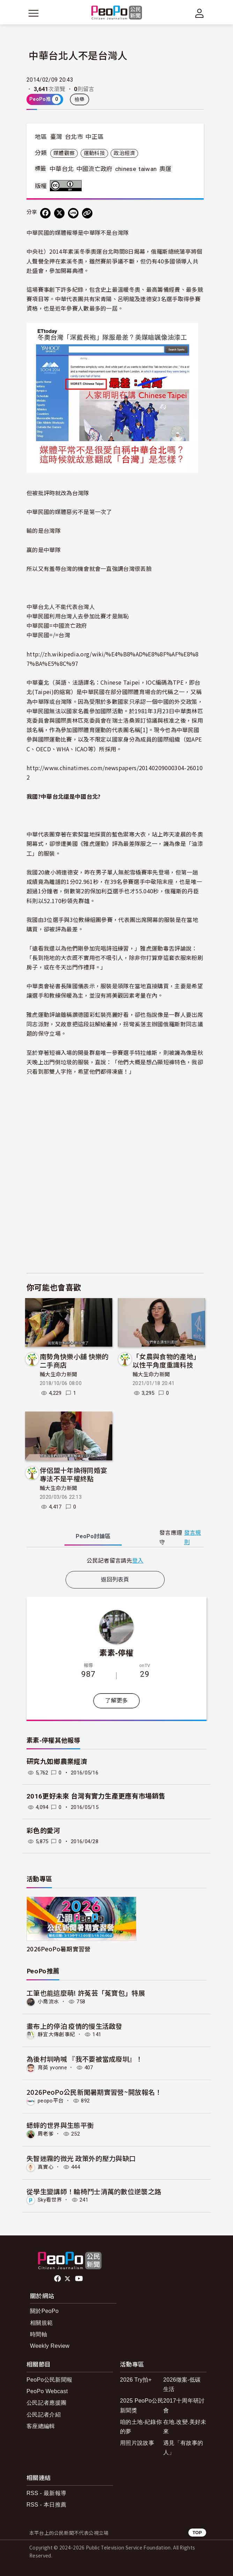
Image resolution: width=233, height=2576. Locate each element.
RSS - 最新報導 (46, 2493)
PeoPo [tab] (93, 1536)
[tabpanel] (115, 1560)
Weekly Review (49, 2346)
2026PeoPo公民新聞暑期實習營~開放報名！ (94, 2092)
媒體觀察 (64, 153)
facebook (58, 2278)
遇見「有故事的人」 (183, 2447)
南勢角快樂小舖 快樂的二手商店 (74, 1360)
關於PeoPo (44, 2311)
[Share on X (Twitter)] (59, 213)
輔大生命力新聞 (58, 1374)
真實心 (46, 2167)
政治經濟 (124, 153)
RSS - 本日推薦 (46, 2505)
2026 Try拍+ (136, 2380)
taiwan (147, 168)
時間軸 (38, 2334)
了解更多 (116, 1700)
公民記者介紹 (44, 2415)
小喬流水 (48, 2001)
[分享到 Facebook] (45, 213)
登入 (138, 1560)
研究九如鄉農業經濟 (57, 1762)
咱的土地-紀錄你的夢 (141, 2426)
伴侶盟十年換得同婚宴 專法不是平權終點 (73, 1474)
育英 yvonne (52, 2067)
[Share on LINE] (73, 213)
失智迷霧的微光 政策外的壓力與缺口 (81, 2158)
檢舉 (80, 99)
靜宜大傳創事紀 (56, 2034)
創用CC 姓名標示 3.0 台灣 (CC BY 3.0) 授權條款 (67, 185)
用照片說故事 (137, 2443)
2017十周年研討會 (183, 2405)
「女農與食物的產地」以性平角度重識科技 (166, 1360)
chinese (125, 168)
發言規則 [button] (192, 1537)
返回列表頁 (115, 1579)
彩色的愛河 (43, 1831)
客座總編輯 (41, 2426)
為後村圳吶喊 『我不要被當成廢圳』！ (85, 2058)
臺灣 (56, 136)
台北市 (74, 136)
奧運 (165, 168)
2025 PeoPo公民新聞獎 (141, 2405)
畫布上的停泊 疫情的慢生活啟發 (74, 2026)
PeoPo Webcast (47, 2391)
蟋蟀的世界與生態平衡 (60, 2125)
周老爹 (46, 2134)
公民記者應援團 (46, 2403)
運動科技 (94, 153)
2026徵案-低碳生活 (182, 2384)
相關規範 (41, 2323)
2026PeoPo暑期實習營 (58, 1948)
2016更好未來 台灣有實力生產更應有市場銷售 (96, 1796)
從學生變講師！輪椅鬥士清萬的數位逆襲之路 (94, 2191)
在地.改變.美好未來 (184, 2426)
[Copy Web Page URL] (87, 213)
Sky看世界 (50, 2200)
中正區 (94, 136)
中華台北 (62, 168)
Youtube (79, 2278)
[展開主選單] (33, 13)
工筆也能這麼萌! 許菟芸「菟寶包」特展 (86, 1992)
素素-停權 (116, 1652)
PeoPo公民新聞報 (49, 2380)
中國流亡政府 (94, 168)
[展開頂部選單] (199, 13)
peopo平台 (50, 2101)
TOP (197, 2532)
